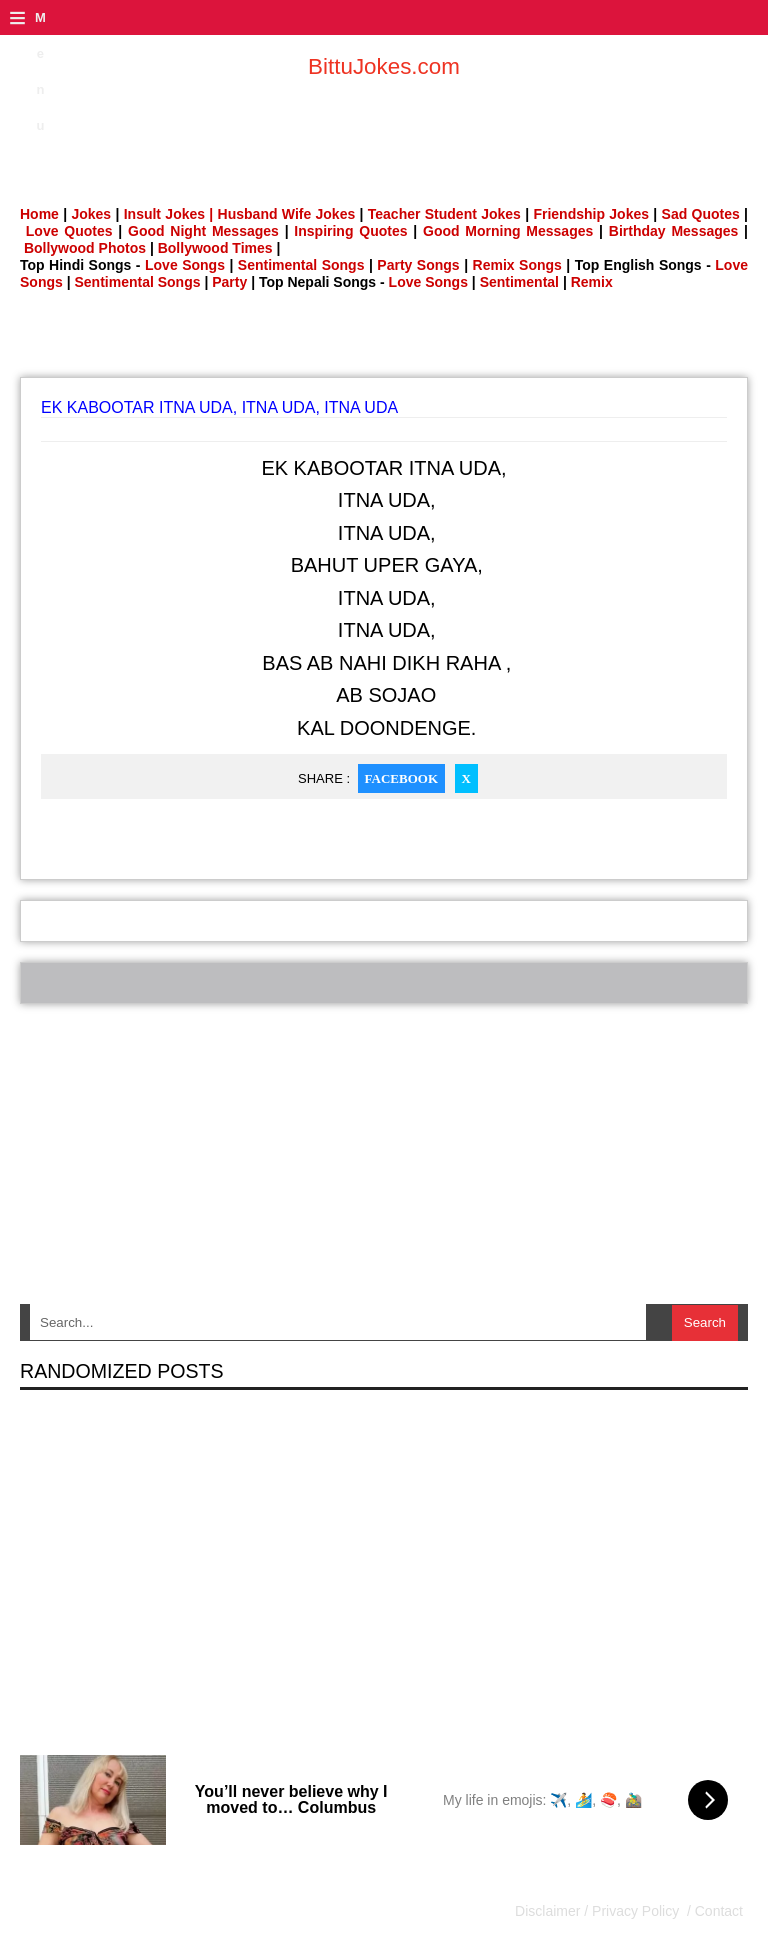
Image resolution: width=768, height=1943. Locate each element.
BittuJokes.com (384, 66)
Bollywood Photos (85, 248)
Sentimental (519, 282)
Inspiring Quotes (350, 231)
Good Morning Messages (508, 231)
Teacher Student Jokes (444, 214)
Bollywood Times (215, 248)
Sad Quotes (701, 214)
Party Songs (418, 265)
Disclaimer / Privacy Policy (599, 1911)
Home (39, 214)
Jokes (91, 214)
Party (229, 282)
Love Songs (185, 265)
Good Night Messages (203, 231)
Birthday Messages (674, 231)
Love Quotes (69, 231)
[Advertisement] (384, 340)
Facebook (401, 778)
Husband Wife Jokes (289, 214)
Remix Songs (517, 265)
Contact (717, 1911)
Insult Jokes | (169, 214)
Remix (592, 282)
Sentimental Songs (301, 265)
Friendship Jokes (591, 214)
